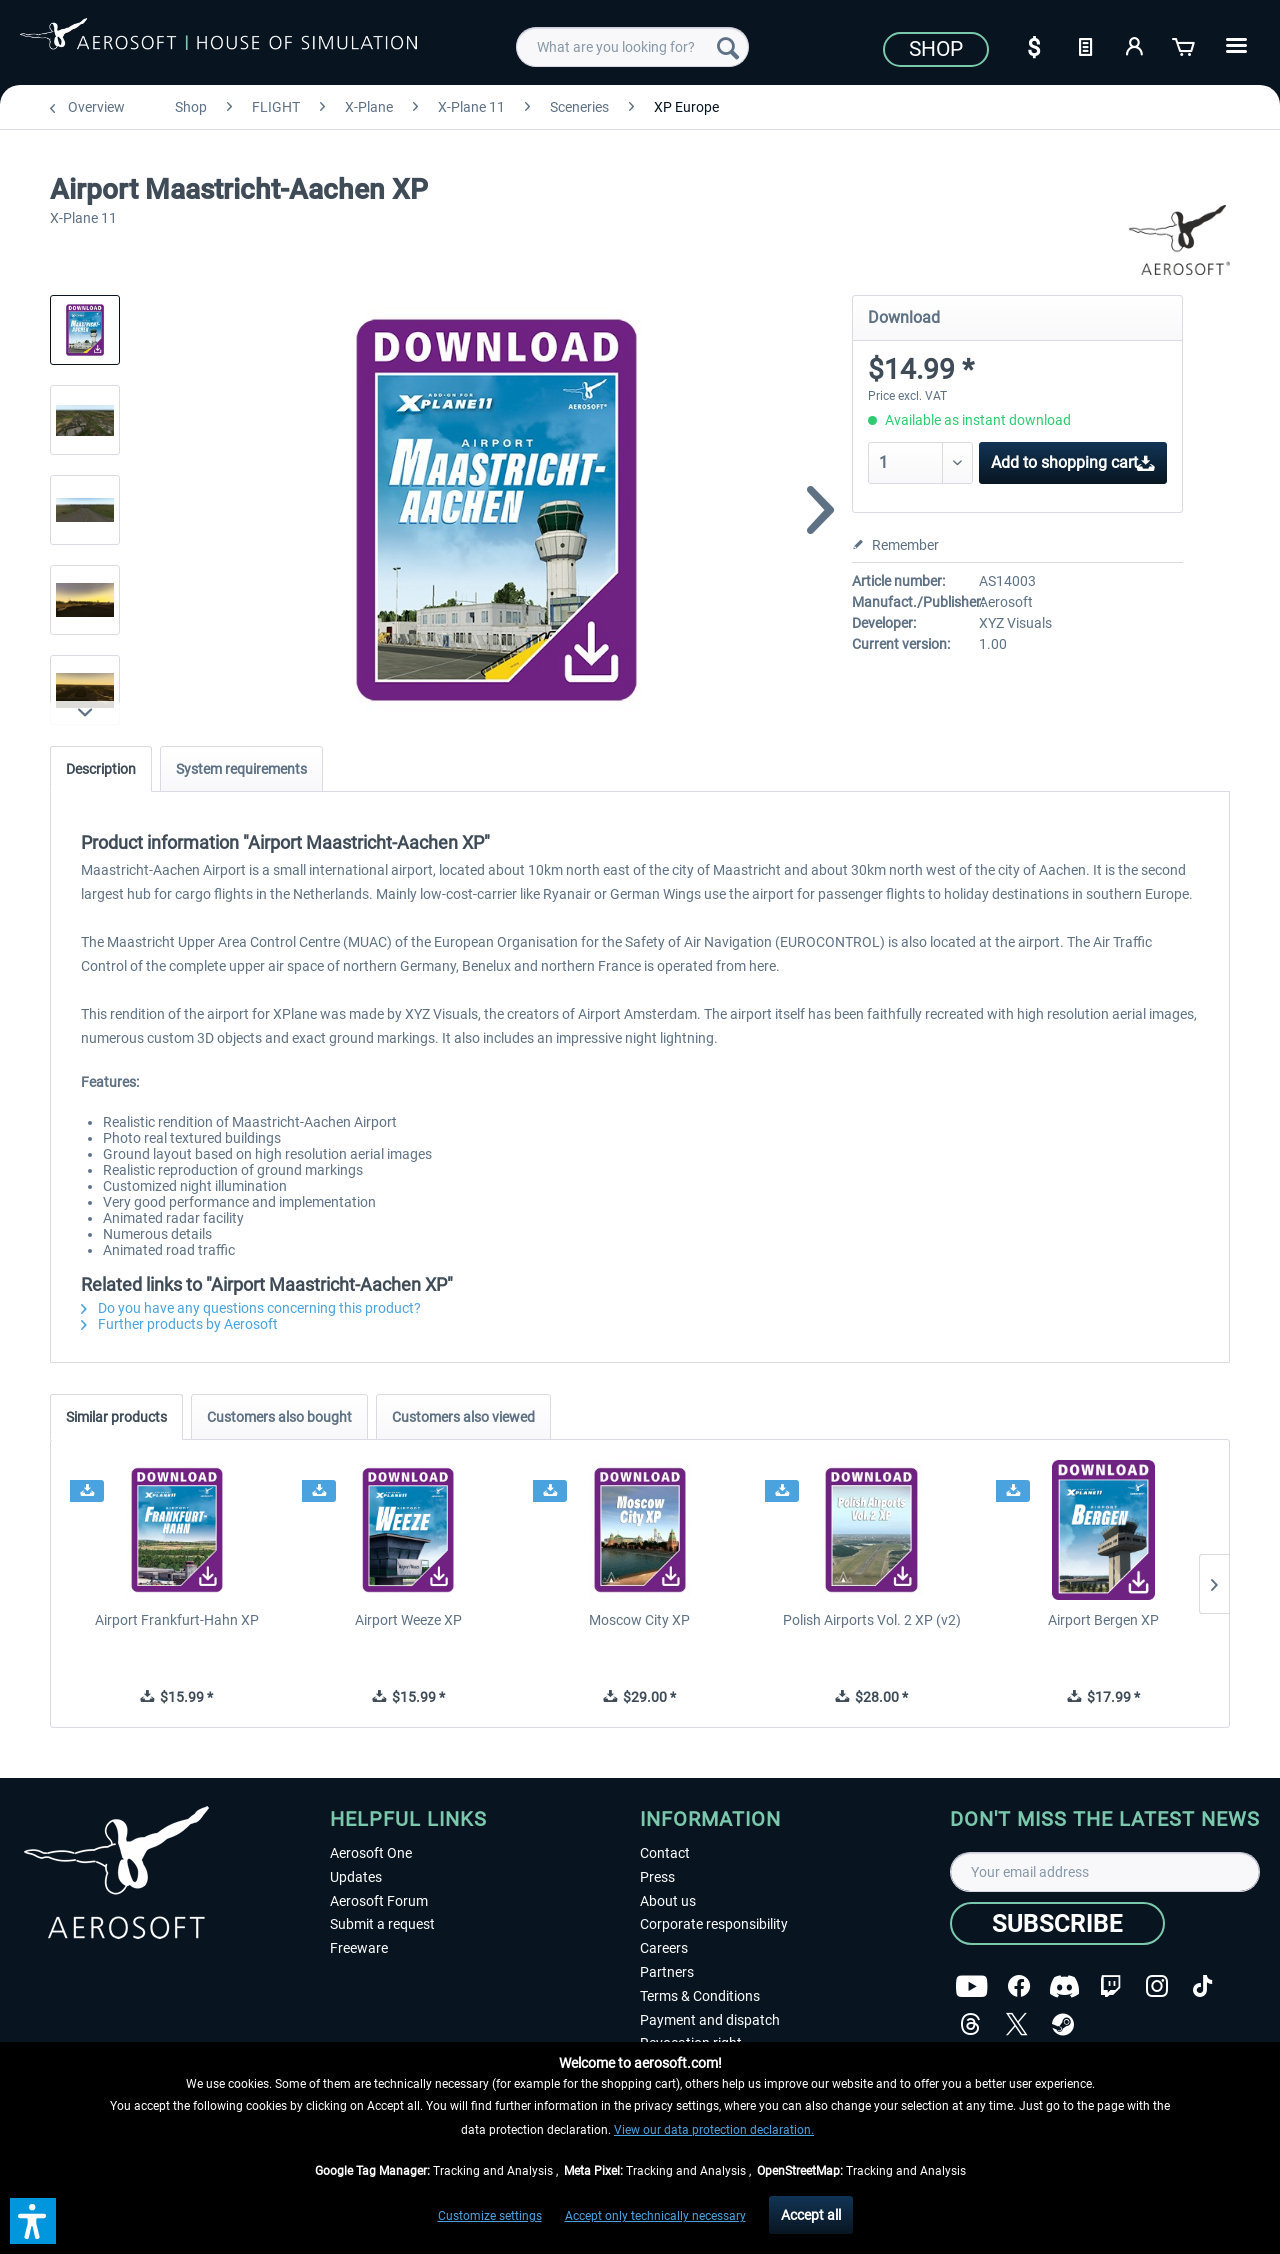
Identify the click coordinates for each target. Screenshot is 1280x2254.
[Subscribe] (1057, 1923)
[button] (33, 2221)
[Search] (728, 47)
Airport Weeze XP (408, 1620)
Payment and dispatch (710, 2020)
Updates (356, 1877)
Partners (667, 1972)
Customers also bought (279, 1417)
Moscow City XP (639, 1620)
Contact (665, 1853)
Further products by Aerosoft (179, 1324)
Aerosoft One (371, 1853)
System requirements (241, 769)
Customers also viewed (463, 1417)
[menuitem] (632, 47)
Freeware (359, 1948)
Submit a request (382, 1924)
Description (101, 769)
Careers (664, 1948)
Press (657, 1877)
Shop (936, 49)
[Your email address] (1105, 1872)
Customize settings (490, 2216)
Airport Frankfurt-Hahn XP (177, 1620)
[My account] (1135, 45)
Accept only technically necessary (655, 2216)
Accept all (811, 2215)
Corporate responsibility (714, 1924)
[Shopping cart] (1185, 45)
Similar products (116, 1417)
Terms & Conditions (700, 1996)
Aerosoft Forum (379, 1901)
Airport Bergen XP (1103, 1620)
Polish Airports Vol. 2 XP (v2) (872, 1620)
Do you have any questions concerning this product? (251, 1308)
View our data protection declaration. (714, 2130)
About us (668, 1901)
